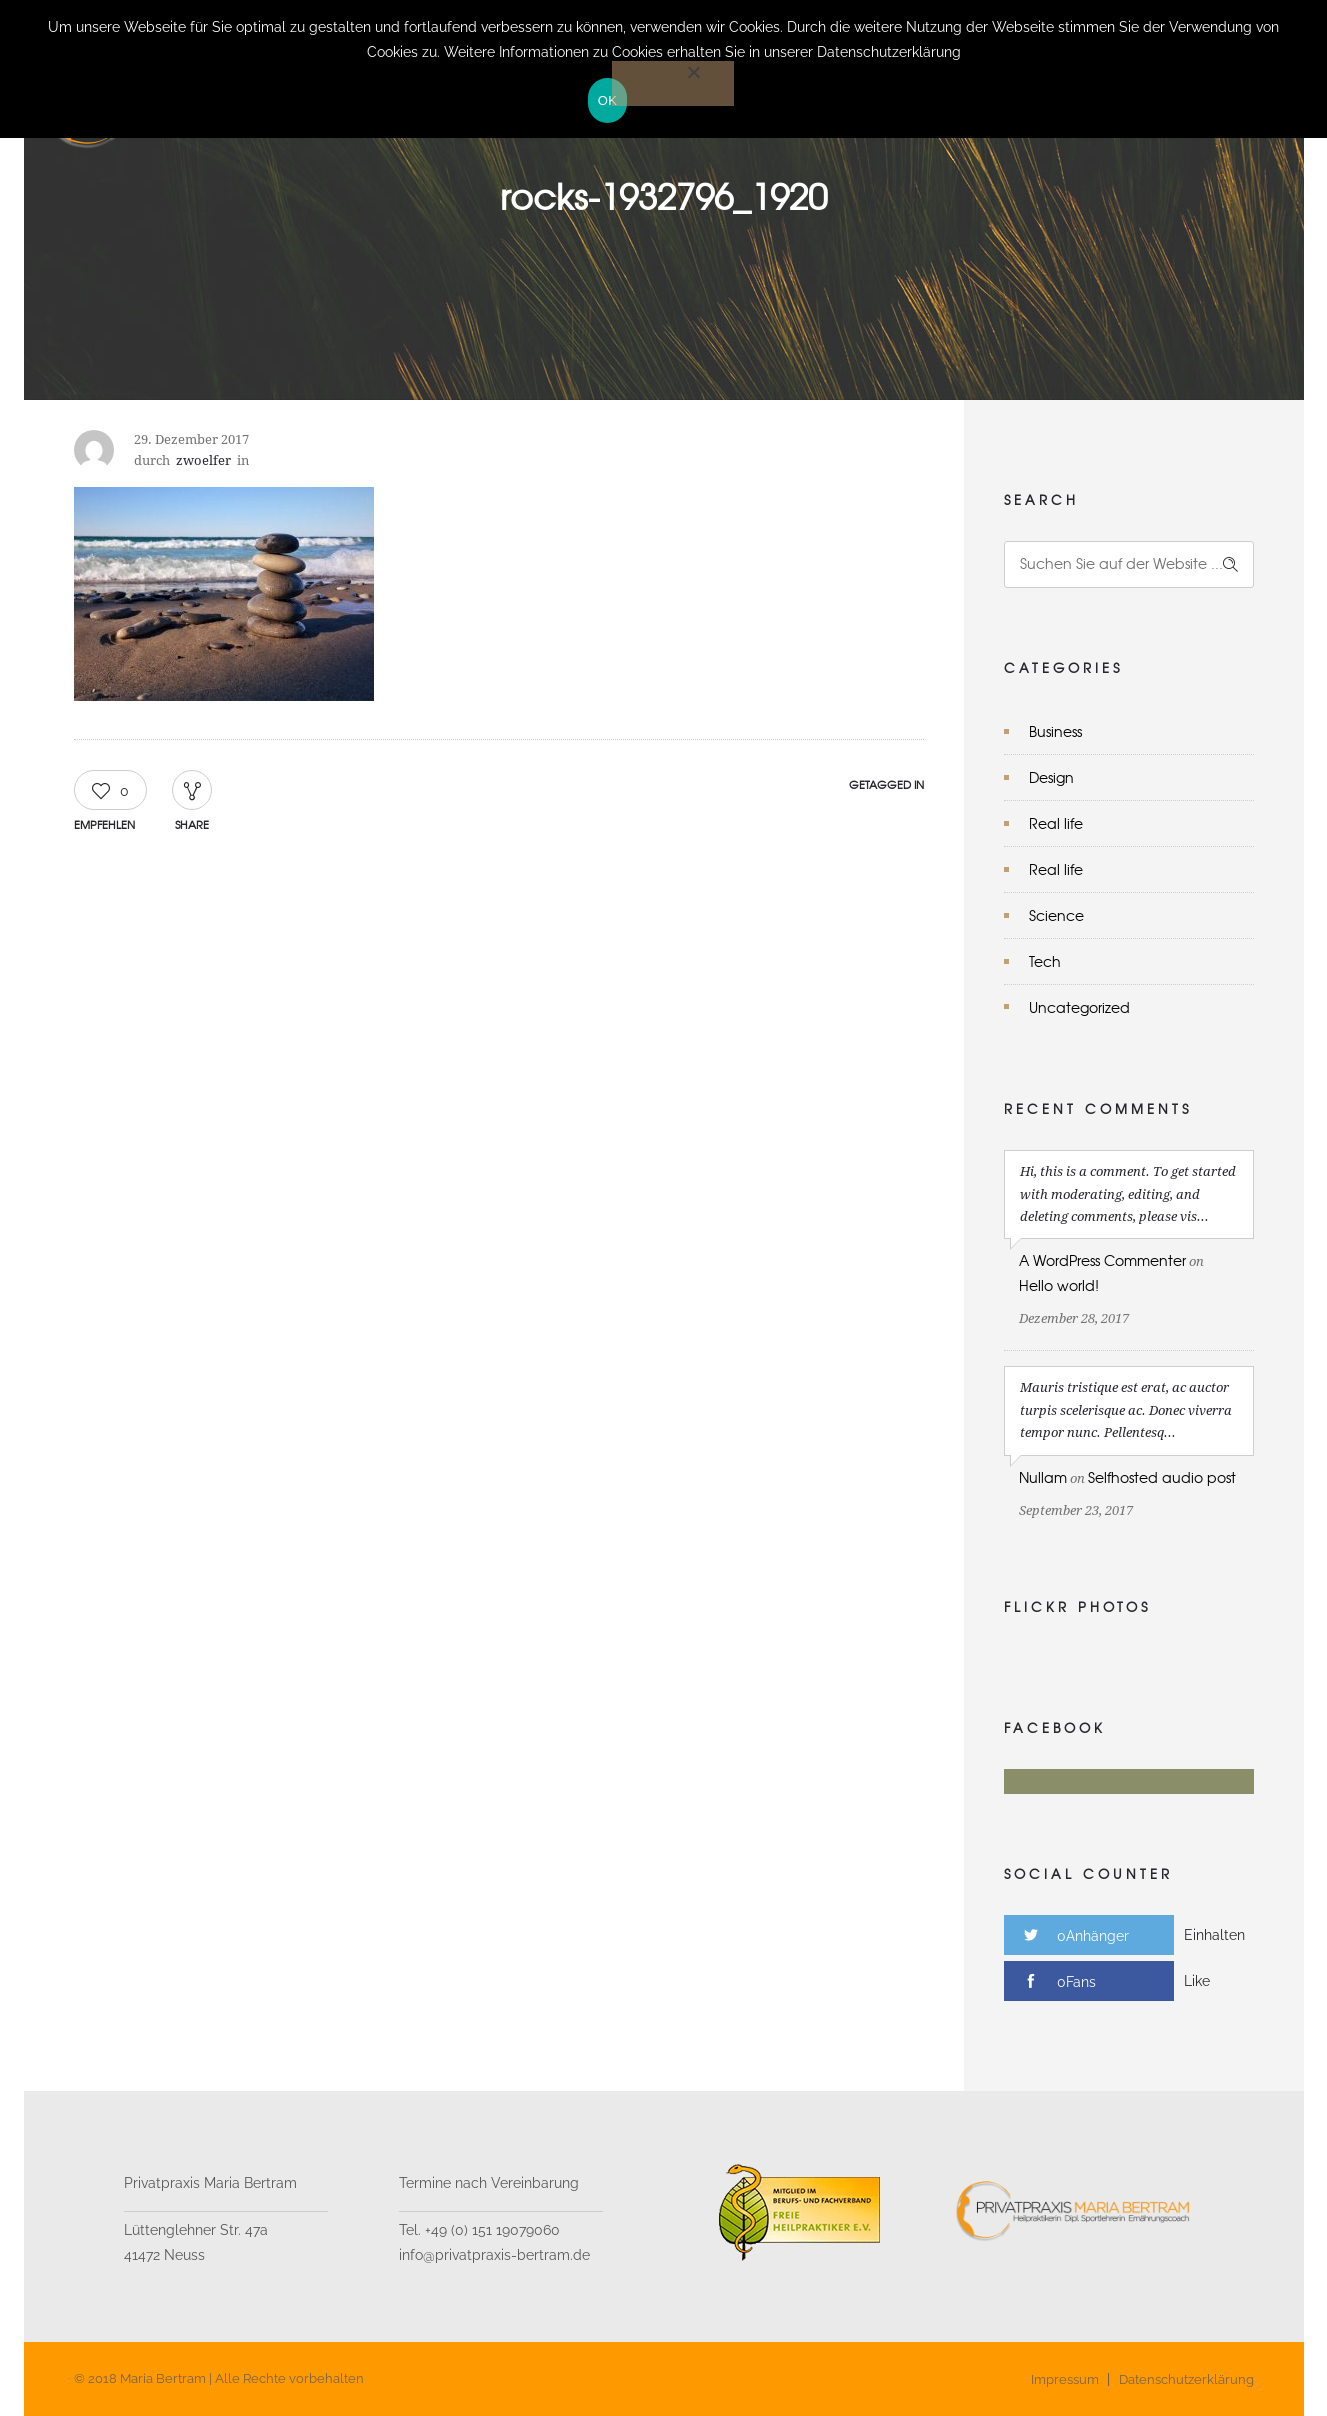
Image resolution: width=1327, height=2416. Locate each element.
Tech (1045, 961)
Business (1055, 731)
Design (1051, 777)
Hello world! (1059, 1285)
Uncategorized (1079, 1007)
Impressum (1065, 2379)
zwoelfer (203, 460)
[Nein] (673, 83)
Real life (1056, 823)
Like (1197, 1981)
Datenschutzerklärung (1186, 2379)
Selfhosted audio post (1162, 1477)
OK (607, 100)
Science (1056, 915)
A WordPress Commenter (1102, 1260)
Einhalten (1214, 1935)
